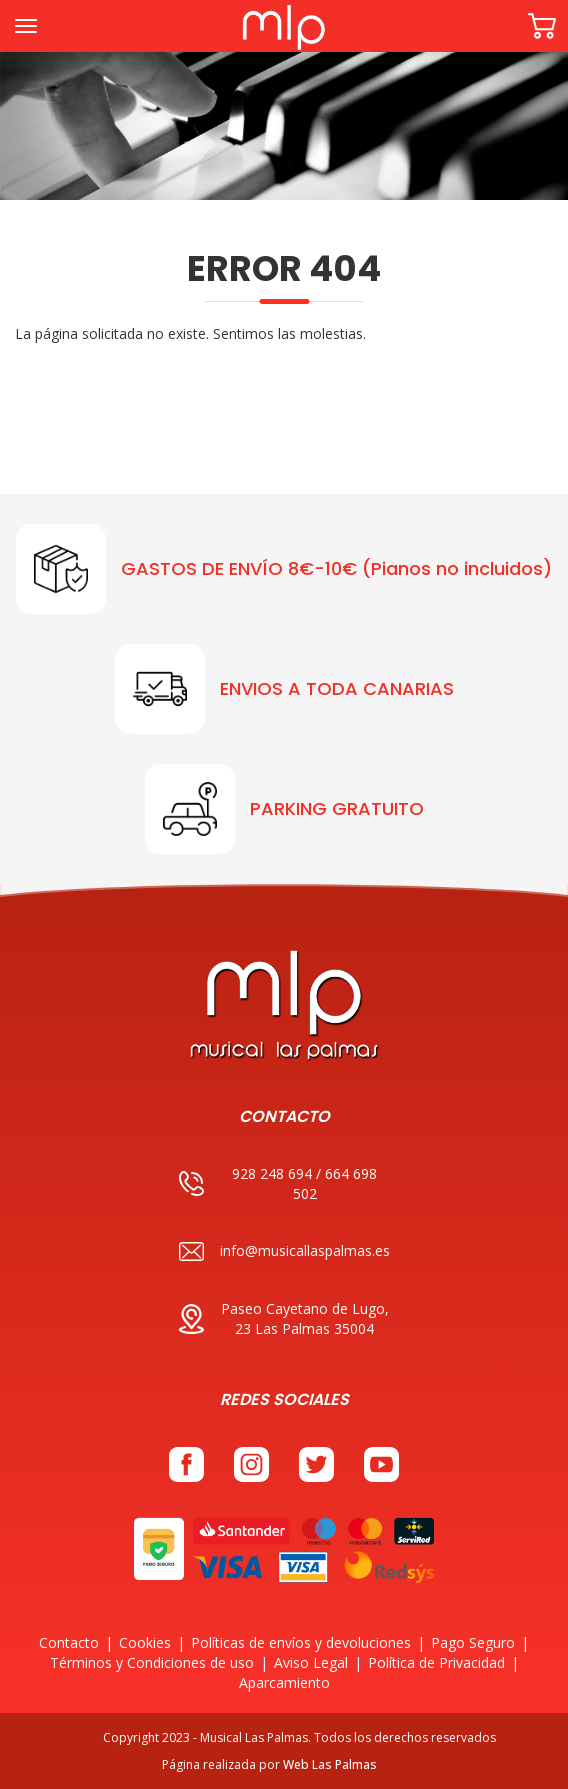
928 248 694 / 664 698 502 (278, 1183)
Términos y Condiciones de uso (152, 1662)
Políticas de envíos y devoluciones (301, 1642)
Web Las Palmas (330, 1764)
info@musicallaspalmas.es (284, 1251)
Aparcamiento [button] (284, 1682)
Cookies (145, 1642)
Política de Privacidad (436, 1662)
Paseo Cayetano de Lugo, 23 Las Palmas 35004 (284, 1318)
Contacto (69, 1642)
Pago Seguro (473, 1642)
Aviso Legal (311, 1662)
